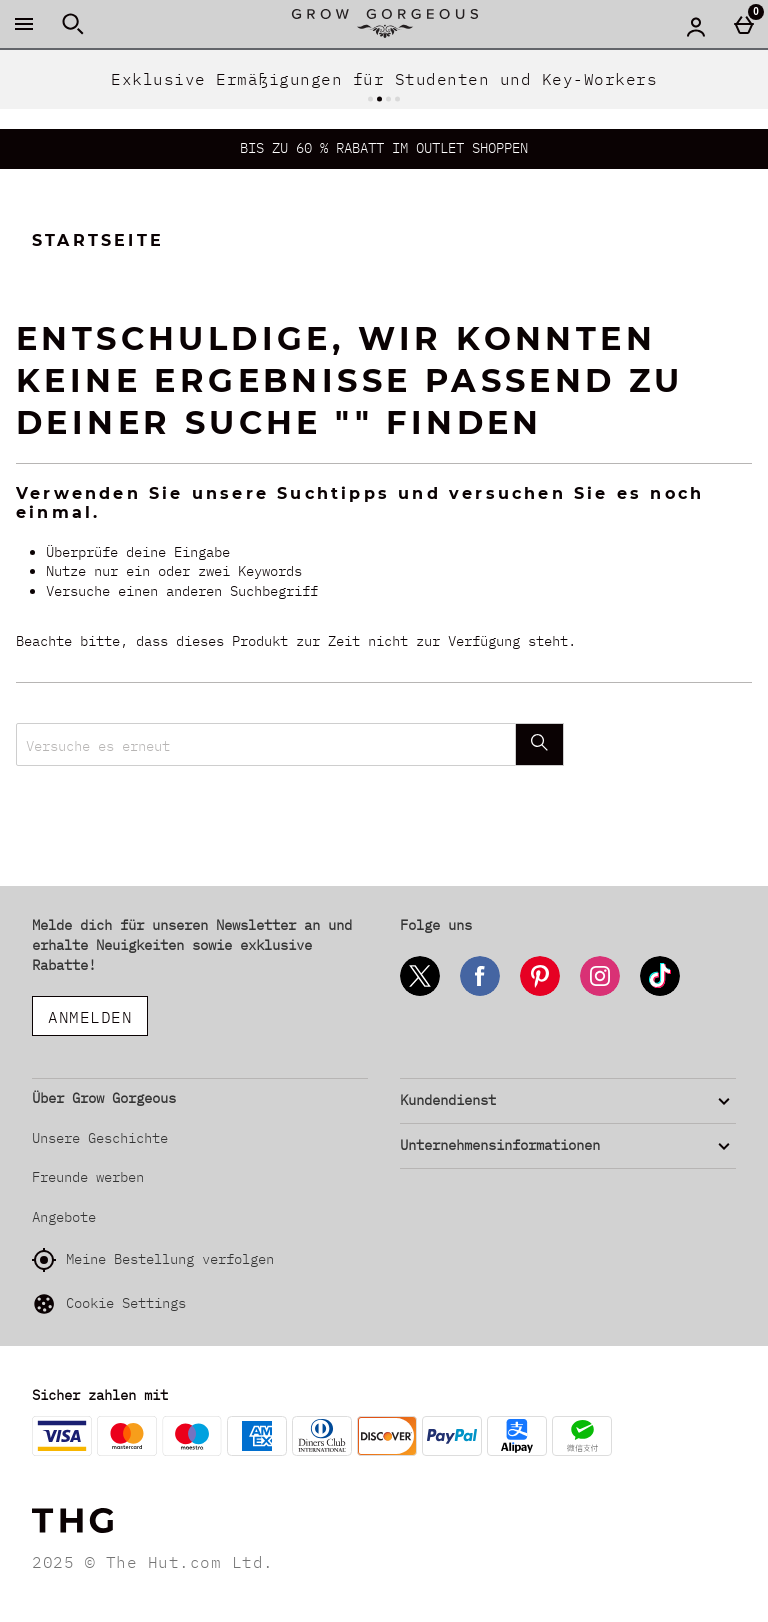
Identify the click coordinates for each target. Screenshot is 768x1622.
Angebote (64, 1217)
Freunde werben (88, 1177)
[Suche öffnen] (73, 24)
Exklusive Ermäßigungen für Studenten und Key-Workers (384, 79)
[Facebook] (480, 992)
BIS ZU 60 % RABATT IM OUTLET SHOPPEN (384, 148)
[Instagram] (600, 992)
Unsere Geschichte (100, 1138)
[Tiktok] (660, 992)
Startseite (98, 240)
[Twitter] (420, 992)
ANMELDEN (90, 1017)
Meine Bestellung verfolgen (153, 1260)
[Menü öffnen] (24, 24)
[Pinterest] (540, 992)
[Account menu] (696, 26)
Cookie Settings (109, 1304)
